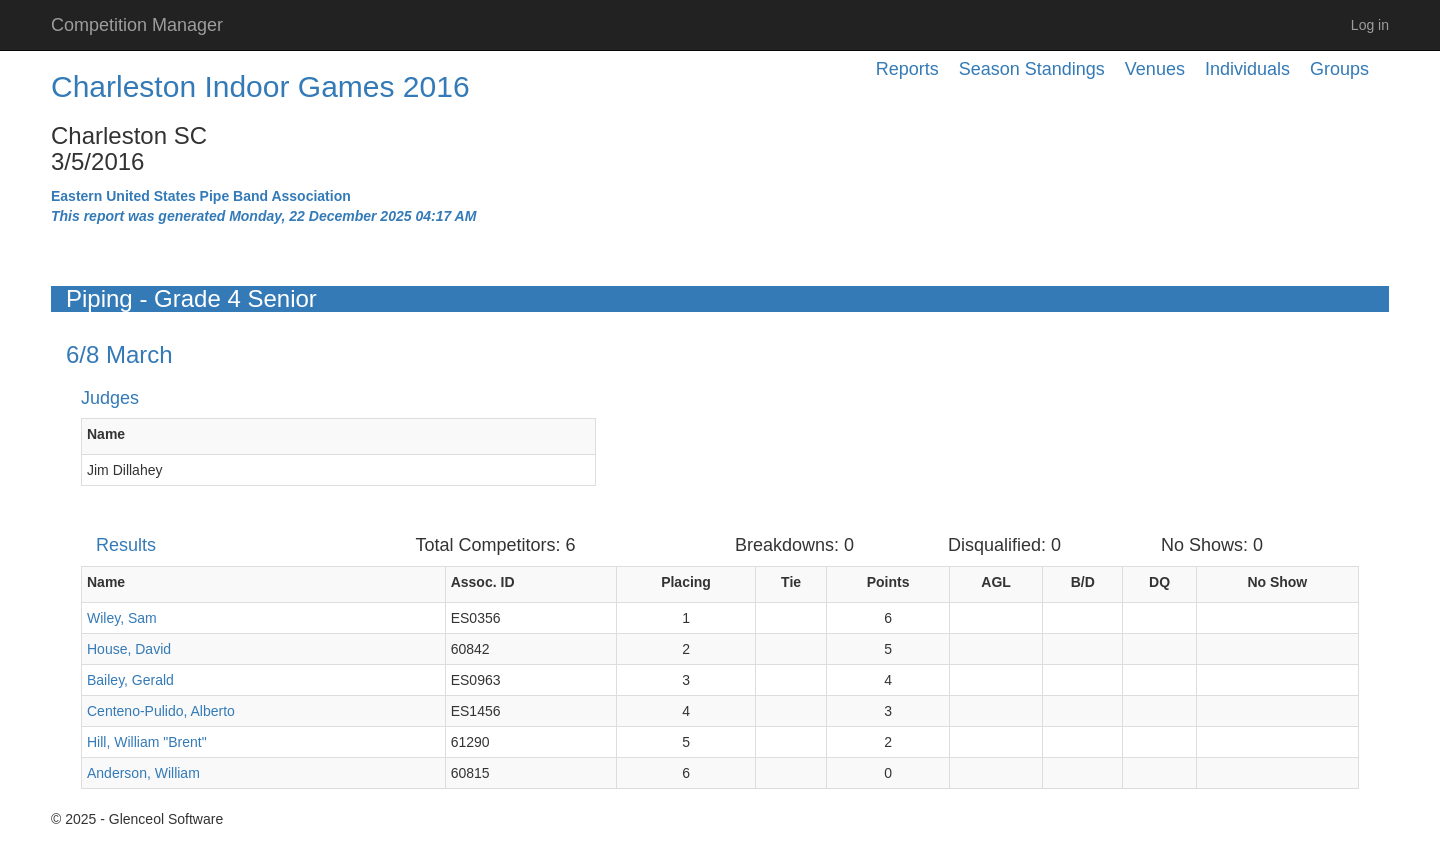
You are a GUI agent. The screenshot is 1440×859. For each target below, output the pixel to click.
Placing (686, 582)
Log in (1370, 25)
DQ (1159, 582)
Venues (1155, 69)
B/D (1083, 582)
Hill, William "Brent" (147, 742)
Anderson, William (143, 773)
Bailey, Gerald (130, 680)
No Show (1277, 582)
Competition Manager (137, 25)
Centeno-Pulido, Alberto (161, 711)
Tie (791, 582)
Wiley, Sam (122, 618)
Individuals (1247, 69)
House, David (129, 649)
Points (888, 582)
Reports (907, 69)
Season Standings (1032, 69)
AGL (996, 582)
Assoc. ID (483, 582)
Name (106, 434)
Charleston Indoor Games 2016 (260, 86)
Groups (1339, 69)
